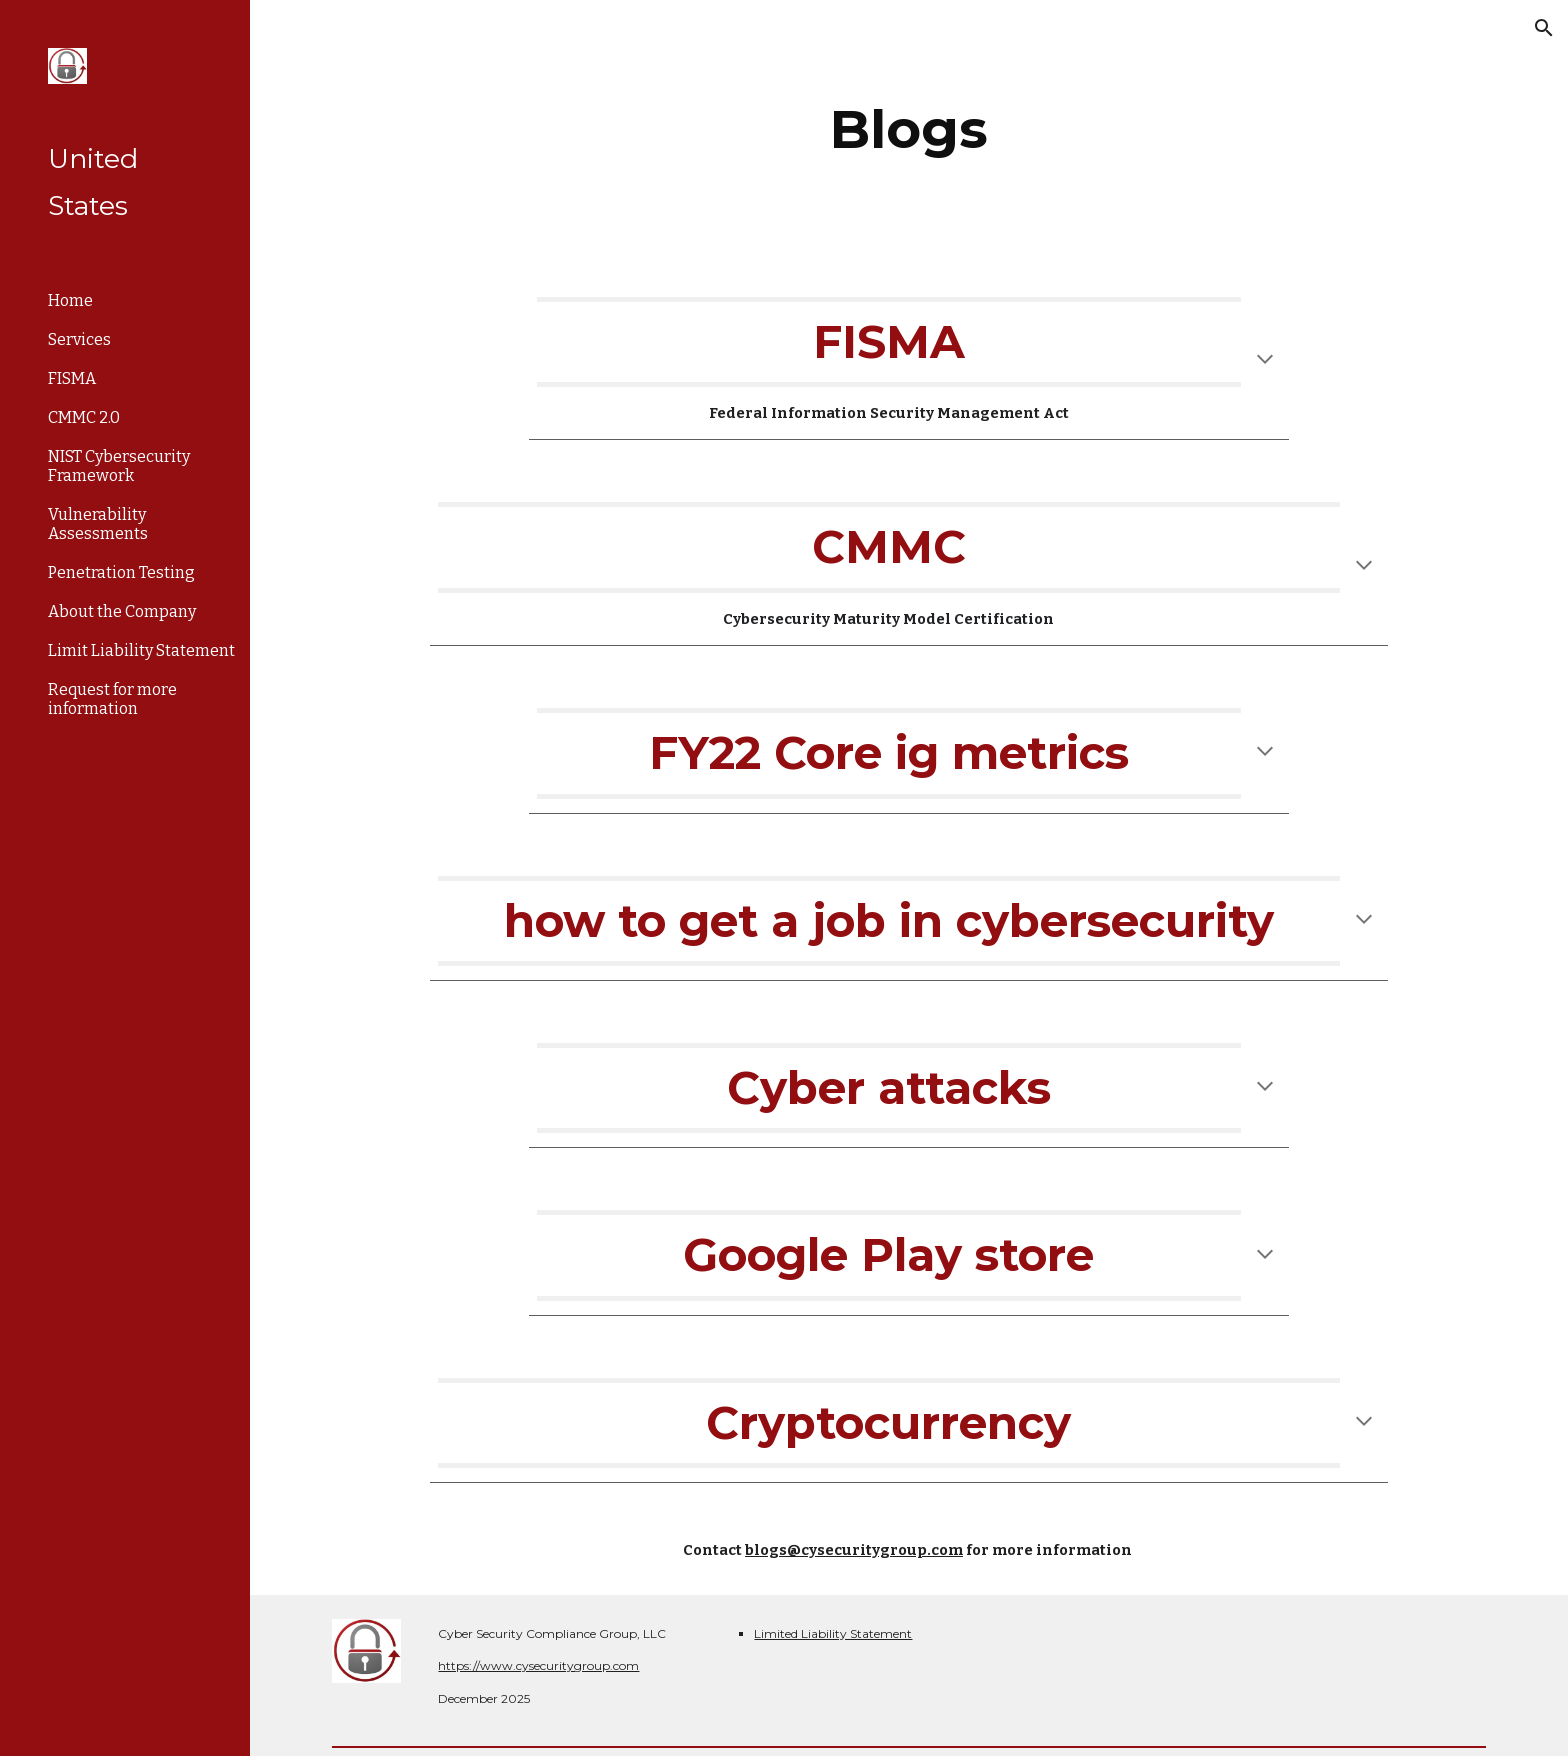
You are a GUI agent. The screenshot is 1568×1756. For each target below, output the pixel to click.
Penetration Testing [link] (121, 572)
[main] (909, 129)
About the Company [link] (122, 611)
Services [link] (79, 339)
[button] (1544, 28)
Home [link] (70, 300)
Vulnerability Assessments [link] (98, 524)
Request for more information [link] (112, 699)
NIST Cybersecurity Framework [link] (119, 466)
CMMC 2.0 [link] (84, 417)
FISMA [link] (72, 378)
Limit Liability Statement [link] (141, 650)
